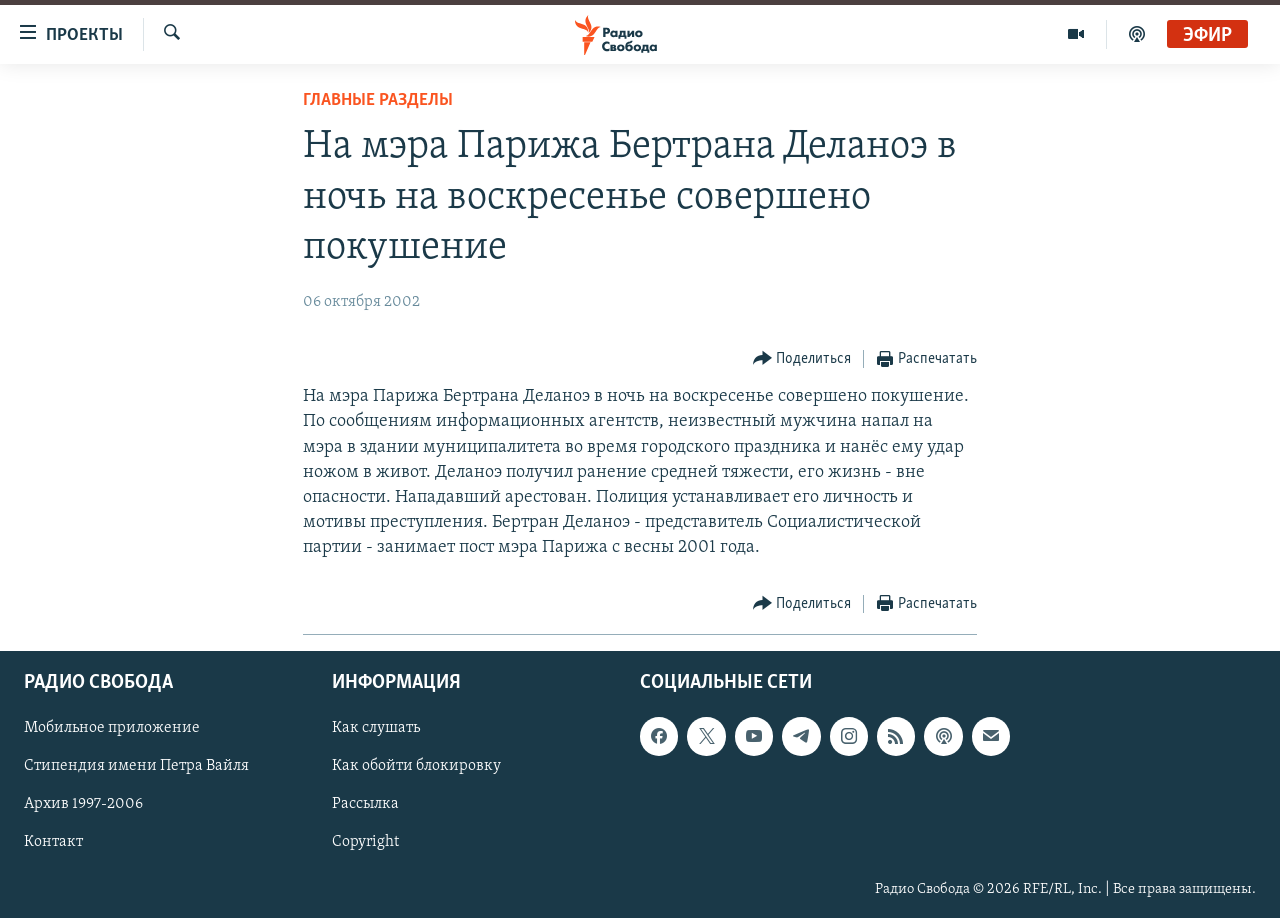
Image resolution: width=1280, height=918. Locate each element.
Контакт (53, 842)
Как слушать (376, 728)
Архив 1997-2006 (83, 804)
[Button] (802, 359)
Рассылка (365, 804)
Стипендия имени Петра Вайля (136, 766)
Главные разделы (378, 100)
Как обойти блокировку (416, 766)
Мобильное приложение (112, 728)
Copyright (365, 842)
